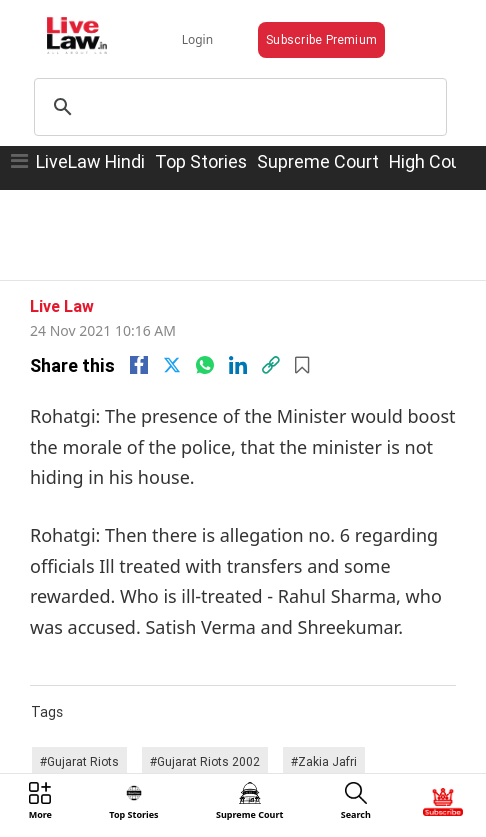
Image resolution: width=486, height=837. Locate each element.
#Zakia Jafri (324, 761)
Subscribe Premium (321, 39)
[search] (237, 107)
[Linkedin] (238, 365)
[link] (271, 365)
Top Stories (201, 161)
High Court (431, 161)
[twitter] (172, 365)
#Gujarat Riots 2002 (205, 761)
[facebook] (139, 365)
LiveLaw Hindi (90, 161)
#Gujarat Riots (79, 761)
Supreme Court (318, 161)
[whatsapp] (205, 365)
